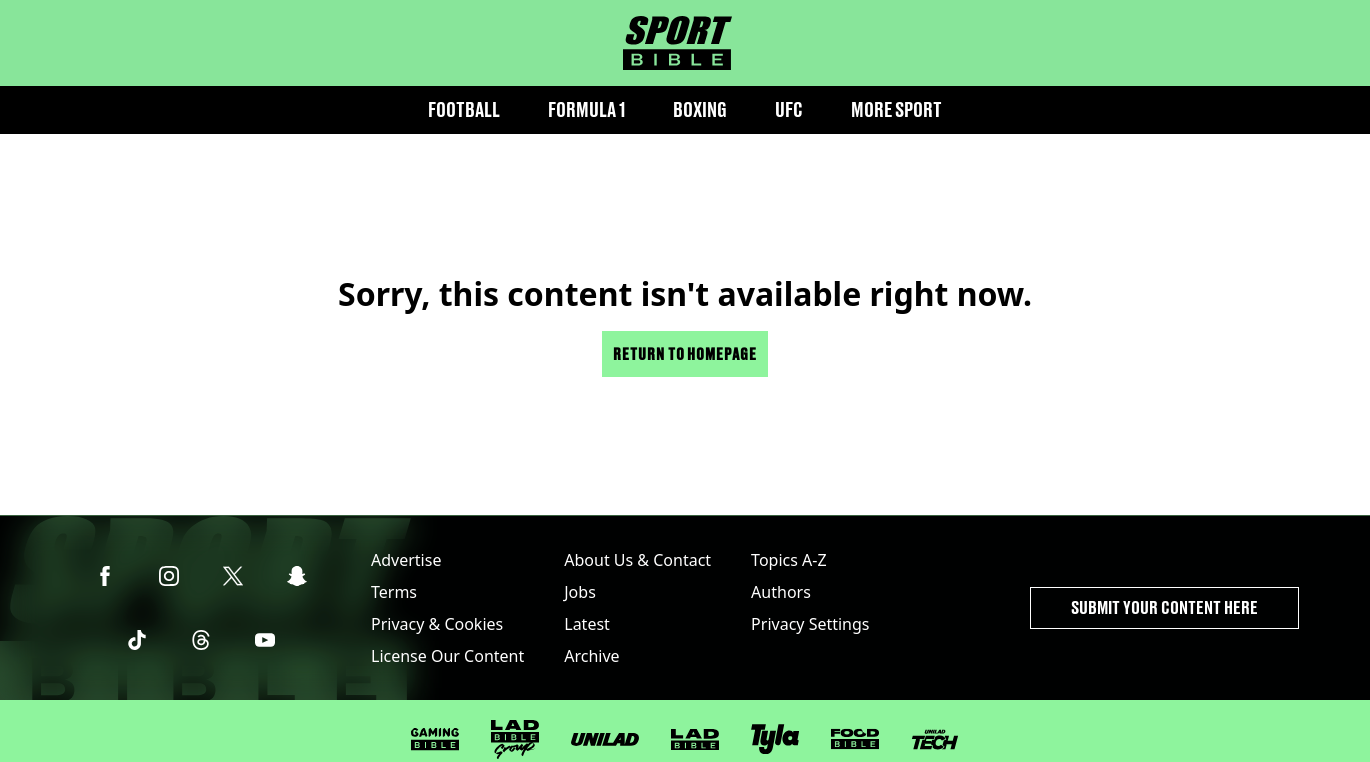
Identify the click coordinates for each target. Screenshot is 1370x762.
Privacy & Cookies (437, 624)
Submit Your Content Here (1164, 607)
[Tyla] (775, 739)
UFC (789, 109)
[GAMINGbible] (435, 739)
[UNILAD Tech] (935, 739)
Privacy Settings (810, 624)
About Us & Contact (637, 560)
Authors (781, 592)
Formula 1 (586, 109)
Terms (394, 592)
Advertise (406, 560)
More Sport (896, 109)
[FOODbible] (855, 739)
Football (464, 109)
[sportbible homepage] (677, 43)
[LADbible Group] (515, 740)
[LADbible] (695, 740)
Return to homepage (685, 353)
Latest (587, 624)
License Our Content (447, 656)
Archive (591, 656)
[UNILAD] (605, 739)
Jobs (580, 592)
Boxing (700, 109)
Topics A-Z (788, 560)
